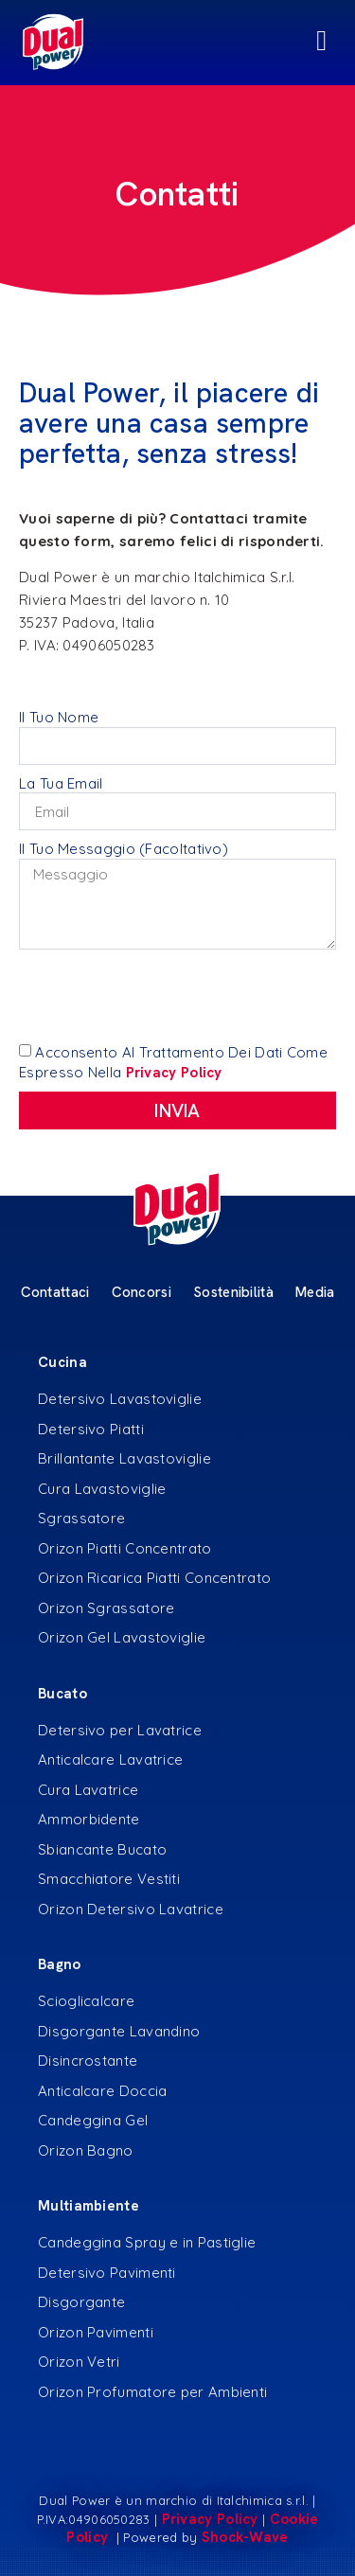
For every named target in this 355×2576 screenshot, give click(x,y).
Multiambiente (88, 2205)
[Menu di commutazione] (177, 43)
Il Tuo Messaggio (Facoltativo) (123, 849)
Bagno (59, 1964)
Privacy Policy (210, 2519)
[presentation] (163, 996)
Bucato (62, 1693)
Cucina (62, 1362)
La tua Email (61, 783)
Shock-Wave (245, 2537)
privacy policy (174, 1072)
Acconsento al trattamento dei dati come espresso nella (173, 1062)
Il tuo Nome (58, 717)
